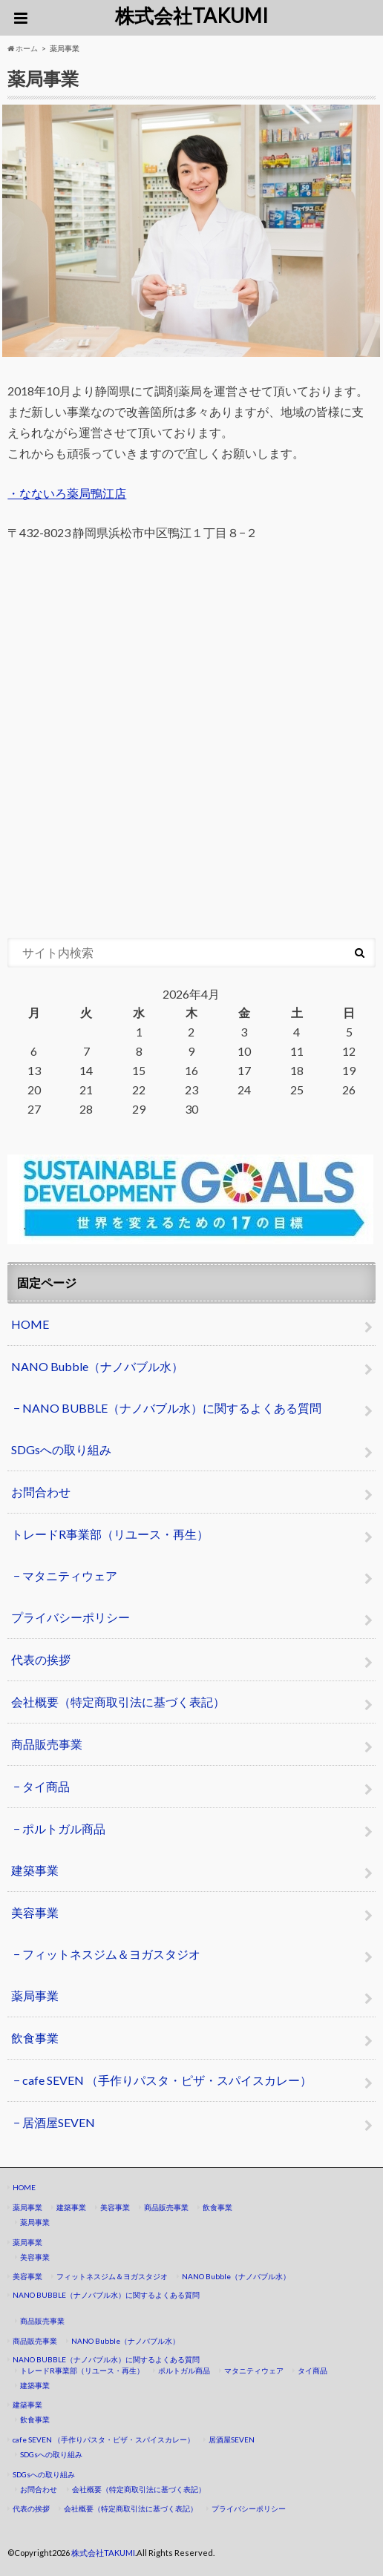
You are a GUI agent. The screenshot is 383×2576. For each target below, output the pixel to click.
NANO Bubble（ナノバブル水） (97, 1366)
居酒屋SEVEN (58, 2122)
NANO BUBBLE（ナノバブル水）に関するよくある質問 (171, 1408)
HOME (30, 1324)
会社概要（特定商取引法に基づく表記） (118, 1702)
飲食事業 (35, 2038)
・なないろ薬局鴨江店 (66, 493)
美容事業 (35, 1912)
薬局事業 (35, 1995)
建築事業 (35, 1870)
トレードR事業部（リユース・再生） (110, 1534)
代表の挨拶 (41, 1659)
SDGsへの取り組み (61, 1449)
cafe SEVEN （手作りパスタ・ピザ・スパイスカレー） (167, 2080)
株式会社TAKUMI (191, 15)
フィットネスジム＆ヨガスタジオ (111, 1954)
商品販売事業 (46, 1744)
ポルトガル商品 (63, 1828)
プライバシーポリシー (70, 1617)
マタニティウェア (69, 1575)
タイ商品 (46, 1786)
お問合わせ (41, 1492)
